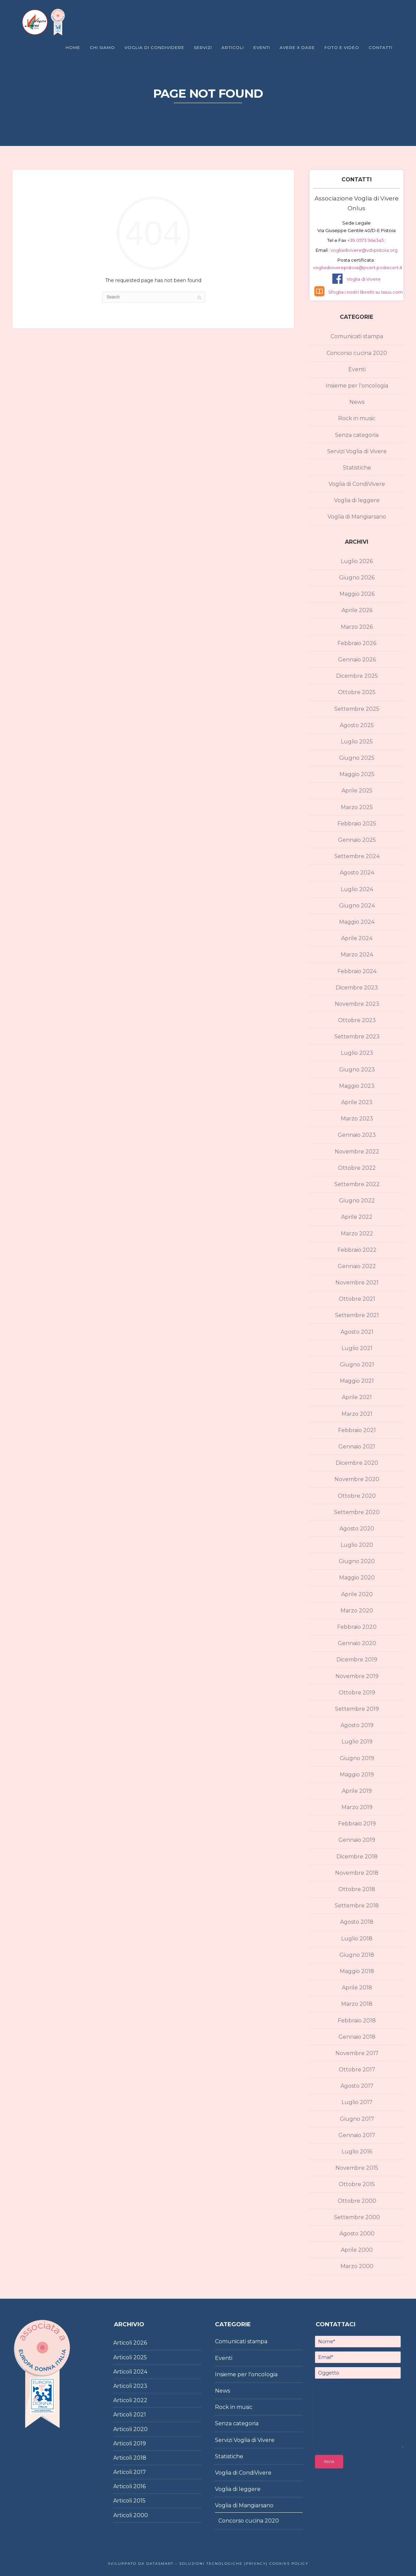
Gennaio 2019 (356, 1840)
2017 (139, 2472)
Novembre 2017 (357, 2053)
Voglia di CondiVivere (357, 484)
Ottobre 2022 (357, 1168)
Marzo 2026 (357, 627)
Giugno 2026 (357, 577)
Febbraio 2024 (357, 971)
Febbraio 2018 (357, 2020)
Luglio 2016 (357, 2151)
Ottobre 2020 (357, 1496)
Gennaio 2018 (357, 2037)
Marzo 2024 (357, 954)
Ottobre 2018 (356, 1889)
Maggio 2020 (357, 1577)
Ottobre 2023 (357, 1020)
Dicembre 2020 (357, 1463)
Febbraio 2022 (357, 1250)
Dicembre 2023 (357, 987)
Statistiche (357, 467)
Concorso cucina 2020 (357, 353)
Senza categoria (357, 435)
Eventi (261, 47)
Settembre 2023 (357, 1036)
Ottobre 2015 (357, 2184)
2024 (140, 2371)
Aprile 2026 (357, 610)
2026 (140, 2343)
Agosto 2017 (356, 2086)
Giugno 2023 (357, 1069)
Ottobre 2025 (357, 692)
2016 (139, 2486)
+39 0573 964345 (366, 240)
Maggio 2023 (357, 1086)
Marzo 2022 (357, 1233)
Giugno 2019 (357, 1758)
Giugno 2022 (357, 1200)
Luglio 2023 (357, 1053)
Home (73, 47)
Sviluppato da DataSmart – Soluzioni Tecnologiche (175, 2563)
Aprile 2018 (357, 1987)
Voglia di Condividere (154, 47)
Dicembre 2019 (356, 1659)
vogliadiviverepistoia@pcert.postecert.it (357, 267)
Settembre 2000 (357, 2217)
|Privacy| (255, 2563)
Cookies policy (288, 2563)
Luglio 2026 (357, 561)
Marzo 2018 (356, 2004)
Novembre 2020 (356, 1479)
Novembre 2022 (357, 1151)
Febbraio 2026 (356, 643)
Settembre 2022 (357, 1184)
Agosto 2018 (356, 1922)
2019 (139, 2443)
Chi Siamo (102, 47)
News (356, 402)
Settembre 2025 (356, 709)
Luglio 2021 (357, 1348)
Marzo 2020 (356, 1610)
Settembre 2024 (357, 856)
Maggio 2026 (357, 594)
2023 (140, 2386)
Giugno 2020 (357, 1561)
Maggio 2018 (357, 1971)
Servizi (203, 47)
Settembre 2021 (357, 1315)
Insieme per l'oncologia (357, 385)
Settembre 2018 (357, 1905)
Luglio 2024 (357, 889)
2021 (139, 2414)
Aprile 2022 (356, 1217)
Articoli (232, 47)
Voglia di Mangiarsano (357, 516)
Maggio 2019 (357, 1774)
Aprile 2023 (356, 1102)
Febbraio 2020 (357, 1627)
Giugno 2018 (356, 1955)
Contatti (381, 47)
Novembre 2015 (356, 2168)
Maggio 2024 (357, 922)
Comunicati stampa (357, 336)
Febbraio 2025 (356, 823)
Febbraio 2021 (357, 1430)
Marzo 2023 (357, 1118)
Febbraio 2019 (357, 1823)
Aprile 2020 (357, 1594)
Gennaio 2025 (357, 840)
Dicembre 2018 (357, 1856)
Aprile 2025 (357, 790)
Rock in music (357, 418)
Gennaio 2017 (356, 2135)
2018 (139, 2458)
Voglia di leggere (357, 500)
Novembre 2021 (357, 1282)
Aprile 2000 (357, 2250)
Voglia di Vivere (364, 279)
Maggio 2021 (357, 1381)
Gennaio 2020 (357, 1643)
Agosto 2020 (356, 1528)
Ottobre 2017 (357, 2069)
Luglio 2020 (356, 1545)
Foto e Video (342, 47)
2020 (140, 2429)
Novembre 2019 (357, 1676)
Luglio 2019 (357, 1741)
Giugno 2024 (357, 905)
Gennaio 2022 (357, 1266)
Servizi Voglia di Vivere (357, 451)
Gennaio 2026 (357, 659)
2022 (140, 2400)
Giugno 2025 (357, 758)
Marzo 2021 (357, 1414)
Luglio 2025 (357, 741)
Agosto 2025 (357, 725)
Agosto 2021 (356, 1332)
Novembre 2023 (357, 1004)
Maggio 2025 (357, 774)
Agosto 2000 (357, 2233)
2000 (140, 2515)
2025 (140, 2357)
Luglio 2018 (356, 1938)
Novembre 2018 (357, 1873)
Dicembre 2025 (357, 676)
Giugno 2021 (357, 1364)
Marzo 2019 (357, 1807)
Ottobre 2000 (357, 2201)
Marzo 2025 (357, 807)
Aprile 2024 (356, 938)
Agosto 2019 (356, 1725)
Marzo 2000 (356, 2266)
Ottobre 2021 (357, 1299)
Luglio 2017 (357, 2102)
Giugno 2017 (357, 2119)
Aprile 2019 (357, 1791)
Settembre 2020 (357, 1512)
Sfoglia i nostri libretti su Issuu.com (365, 292)
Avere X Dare (297, 47)
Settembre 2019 (357, 1709)
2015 (139, 2500)
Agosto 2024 (357, 872)
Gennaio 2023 (357, 1135)
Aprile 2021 (357, 1397)
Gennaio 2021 (356, 1446)
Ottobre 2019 (357, 1692)
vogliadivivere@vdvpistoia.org (364, 250)
